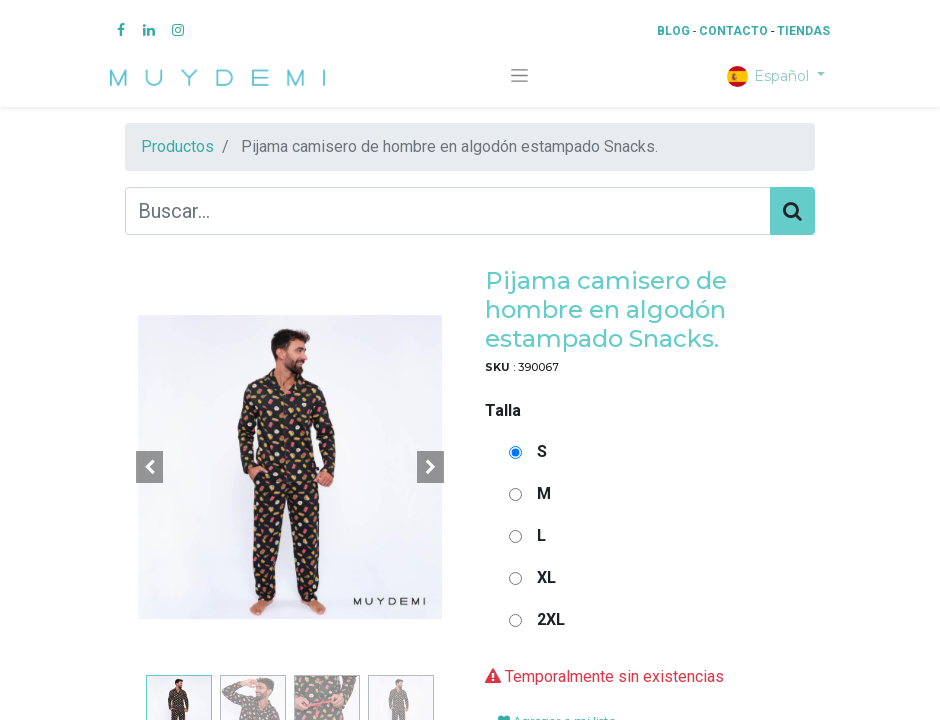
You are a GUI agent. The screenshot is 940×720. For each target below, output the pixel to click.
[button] (150, 467)
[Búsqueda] (792, 211)
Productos (177, 146)
